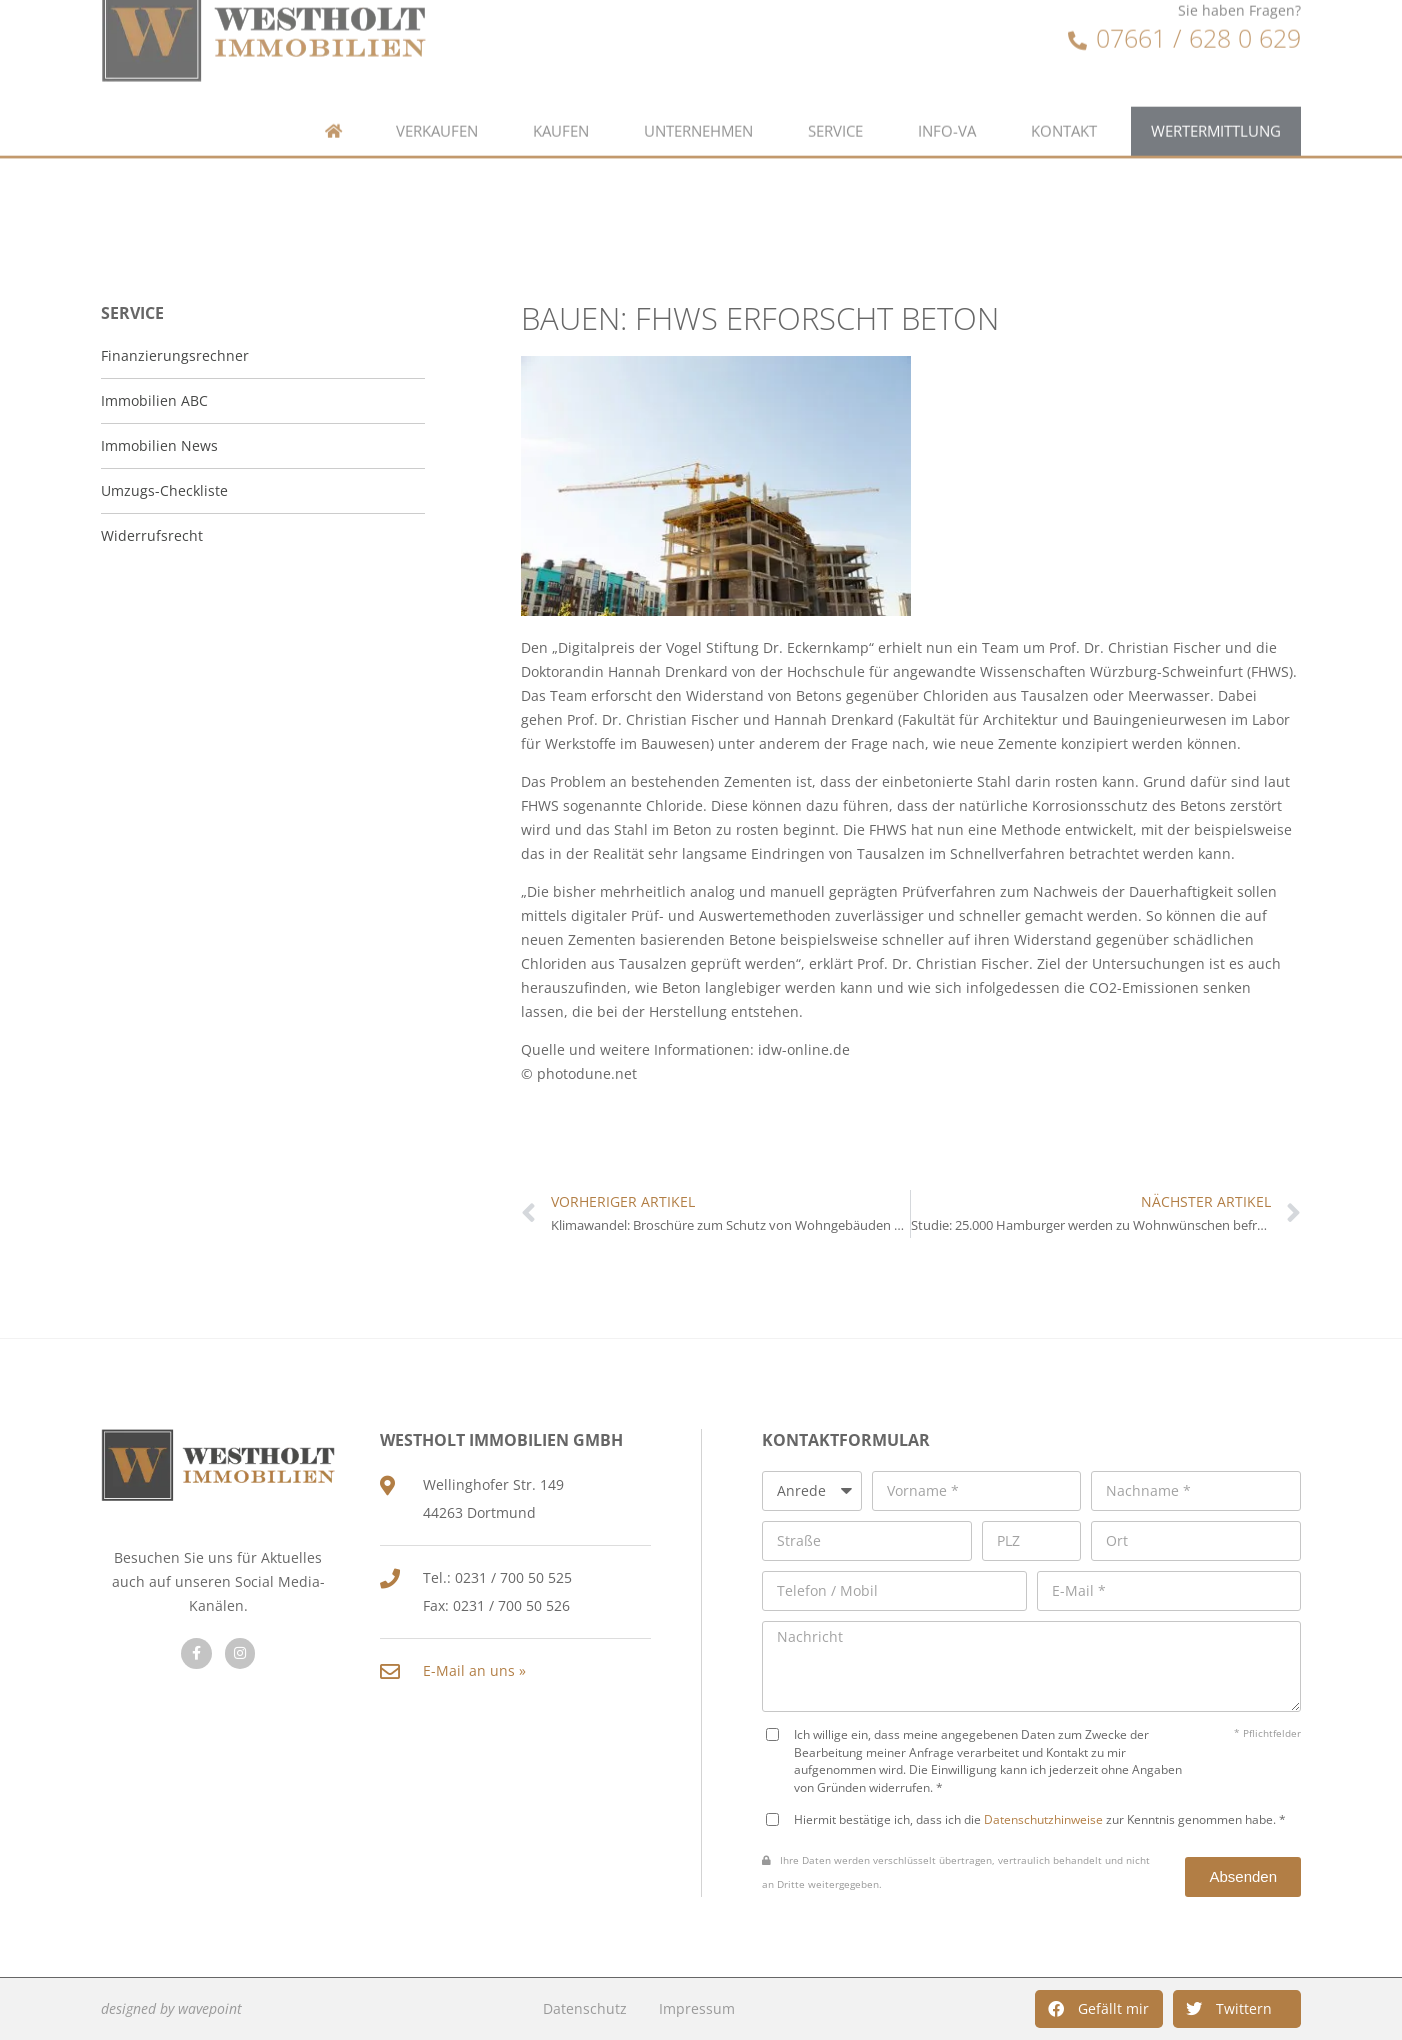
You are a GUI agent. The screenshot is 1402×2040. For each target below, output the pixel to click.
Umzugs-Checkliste (164, 490)
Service (835, 91)
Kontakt (1064, 91)
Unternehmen (698, 91)
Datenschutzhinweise (1043, 1819)
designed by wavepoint (171, 2008)
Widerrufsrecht (152, 535)
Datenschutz (585, 2008)
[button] (1099, 2009)
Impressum (697, 2008)
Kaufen (561, 91)
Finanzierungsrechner (175, 355)
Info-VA (947, 91)
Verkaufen (437, 91)
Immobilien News (159, 445)
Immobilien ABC (154, 400)
